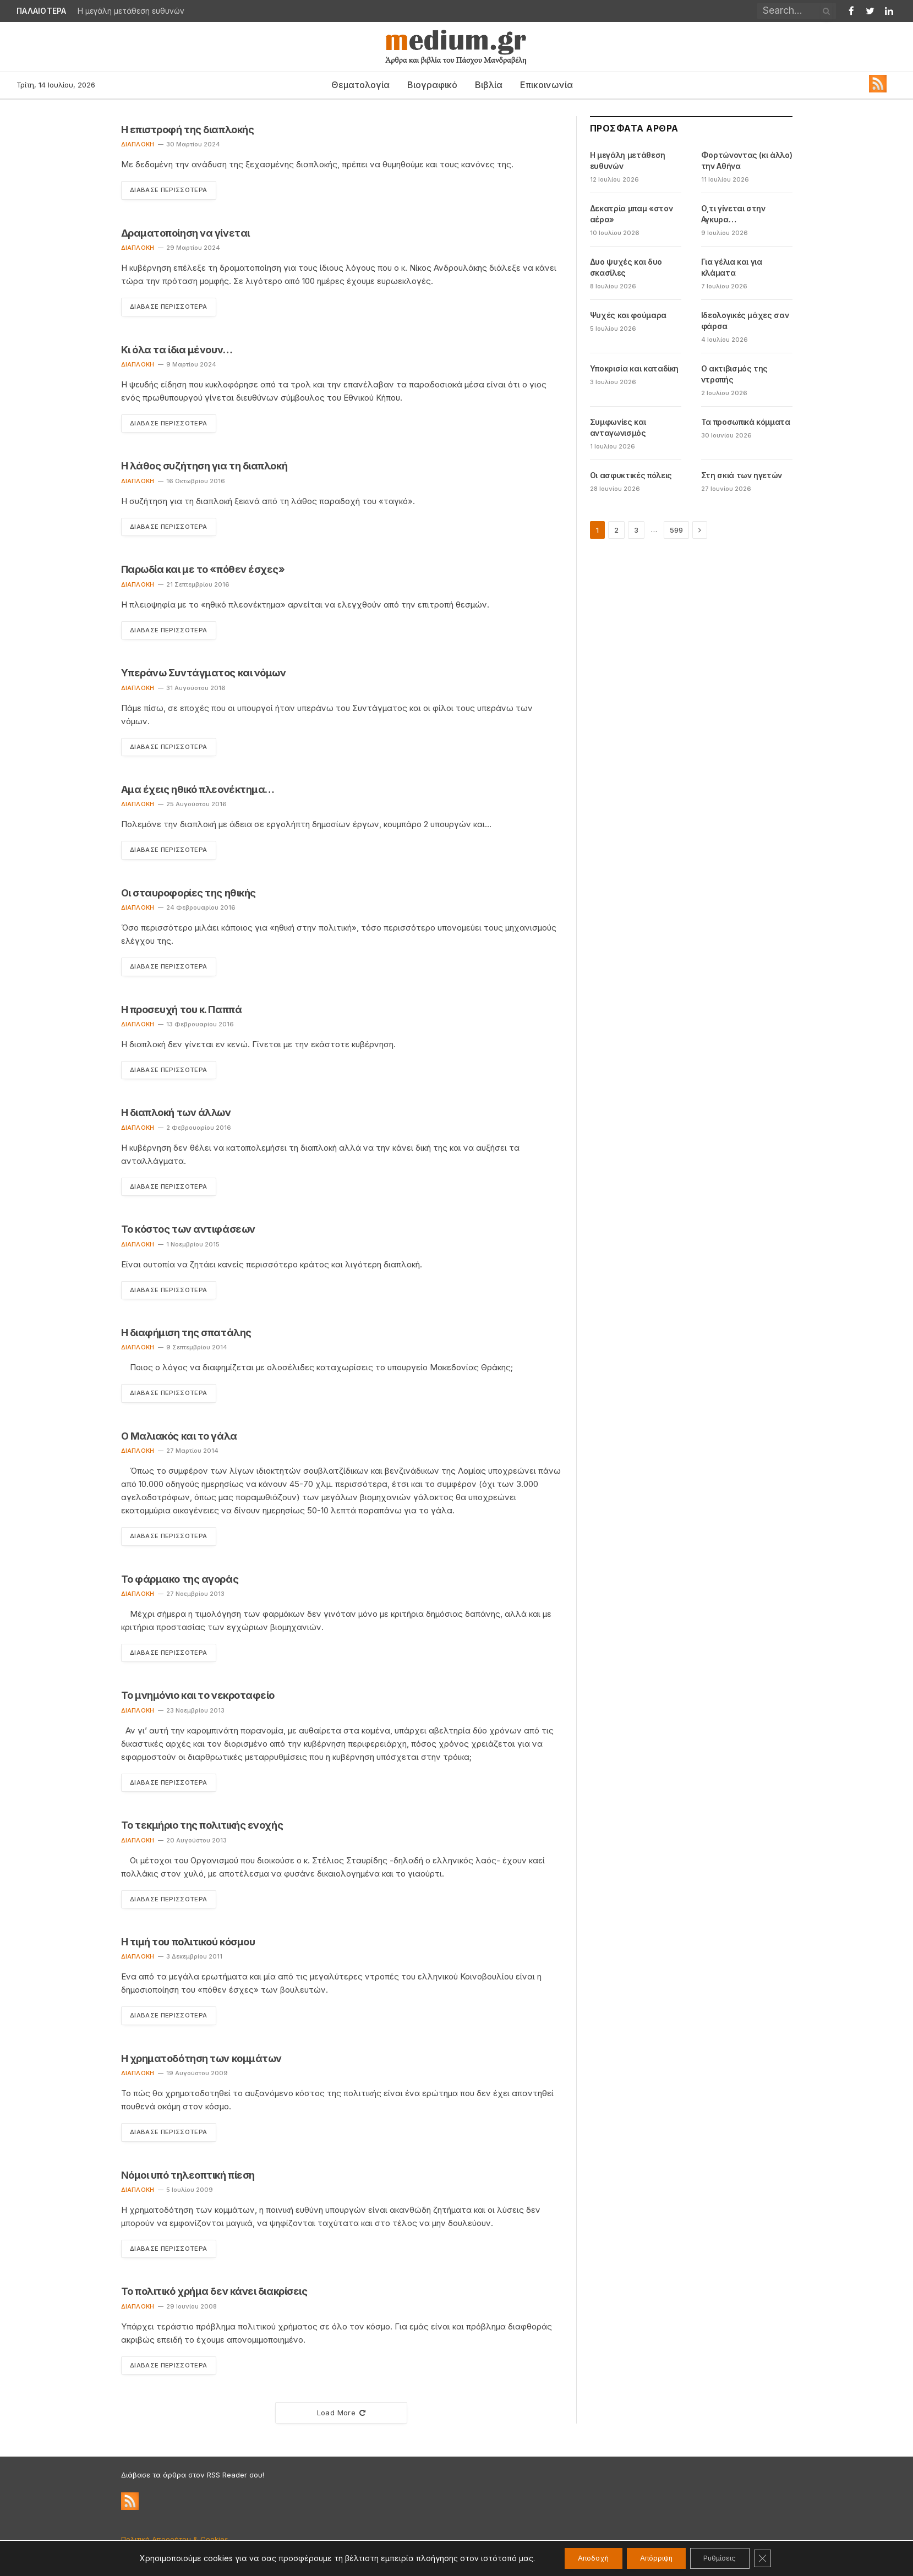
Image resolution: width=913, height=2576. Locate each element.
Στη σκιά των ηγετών (741, 475)
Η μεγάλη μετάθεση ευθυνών (131, 11)
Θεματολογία (360, 84)
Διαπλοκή (138, 144)
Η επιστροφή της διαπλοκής (187, 129)
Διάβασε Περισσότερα (171, 190)
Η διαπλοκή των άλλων (176, 1116)
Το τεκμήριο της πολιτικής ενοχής (202, 1830)
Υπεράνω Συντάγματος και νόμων (203, 674)
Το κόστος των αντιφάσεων (188, 1233)
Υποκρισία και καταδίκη (634, 368)
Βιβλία (488, 84)
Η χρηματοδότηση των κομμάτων (201, 2064)
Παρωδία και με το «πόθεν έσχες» (203, 571)
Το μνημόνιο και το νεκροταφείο (198, 1701)
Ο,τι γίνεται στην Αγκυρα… (733, 214)
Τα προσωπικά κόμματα (745, 421)
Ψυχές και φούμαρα (628, 315)
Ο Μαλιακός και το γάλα (179, 1440)
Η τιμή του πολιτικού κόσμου (188, 1948)
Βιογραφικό (432, 84)
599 (676, 530)
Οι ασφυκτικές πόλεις (631, 475)
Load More (341, 2419)
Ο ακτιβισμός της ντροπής (734, 374)
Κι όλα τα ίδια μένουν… (177, 350)
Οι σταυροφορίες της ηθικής (188, 895)
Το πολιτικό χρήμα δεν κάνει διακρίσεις (214, 2298)
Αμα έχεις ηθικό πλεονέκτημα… (198, 791)
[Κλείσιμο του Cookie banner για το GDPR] (778, 2558)
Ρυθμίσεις (728, 2558)
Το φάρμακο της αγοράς (180, 1583)
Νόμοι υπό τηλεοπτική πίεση (188, 2181)
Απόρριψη (654, 2558)
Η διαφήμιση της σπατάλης (186, 1336)
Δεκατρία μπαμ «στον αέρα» (631, 214)
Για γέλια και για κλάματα (731, 267)
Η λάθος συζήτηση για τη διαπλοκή (204, 467)
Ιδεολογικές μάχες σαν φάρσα (745, 320)
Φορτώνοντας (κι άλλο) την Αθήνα (746, 160)
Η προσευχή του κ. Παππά (181, 1012)
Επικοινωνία (546, 84)
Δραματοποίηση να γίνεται (185, 233)
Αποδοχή (581, 2558)
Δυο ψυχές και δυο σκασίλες (626, 267)
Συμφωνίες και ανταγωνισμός (618, 427)
